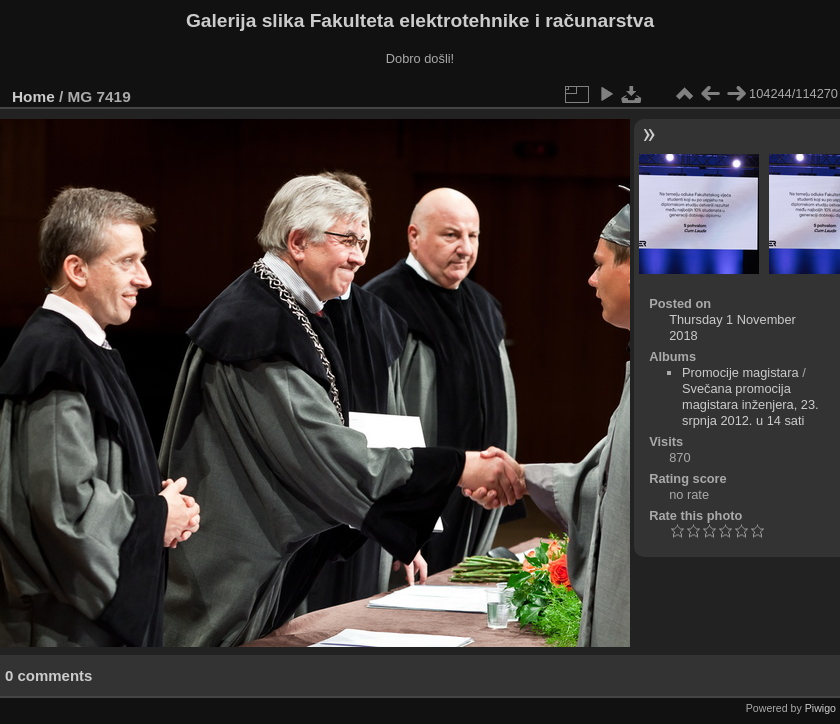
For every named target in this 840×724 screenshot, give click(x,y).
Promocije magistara (740, 372)
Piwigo (820, 708)
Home (33, 96)
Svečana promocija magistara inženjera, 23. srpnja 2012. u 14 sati (750, 404)
